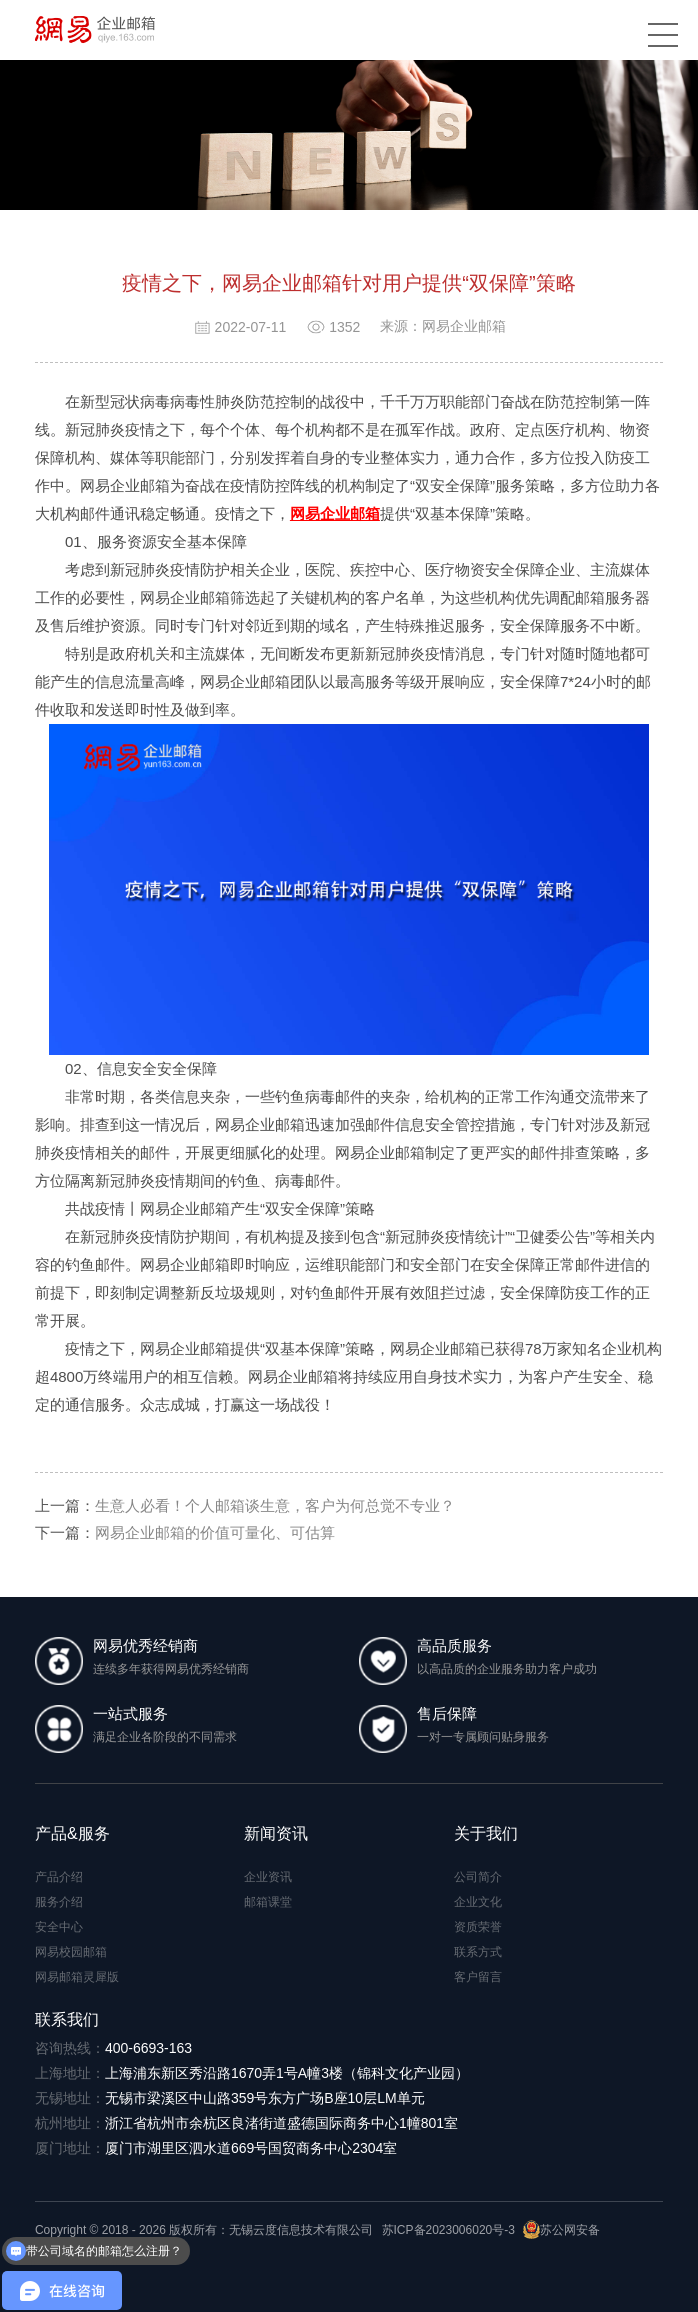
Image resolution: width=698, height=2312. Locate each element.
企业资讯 (268, 1877)
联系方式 (478, 1952)
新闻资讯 (276, 1833)
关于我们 (486, 1833)
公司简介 (478, 1877)
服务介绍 (59, 1902)
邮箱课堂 (268, 1902)
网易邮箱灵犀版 (77, 1977)
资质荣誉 (478, 1927)
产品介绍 (59, 1877)
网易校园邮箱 (71, 1952)
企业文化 (478, 1902)
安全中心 (59, 1927)
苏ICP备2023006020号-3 (448, 2230)
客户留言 (478, 1977)
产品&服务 (72, 1833)
